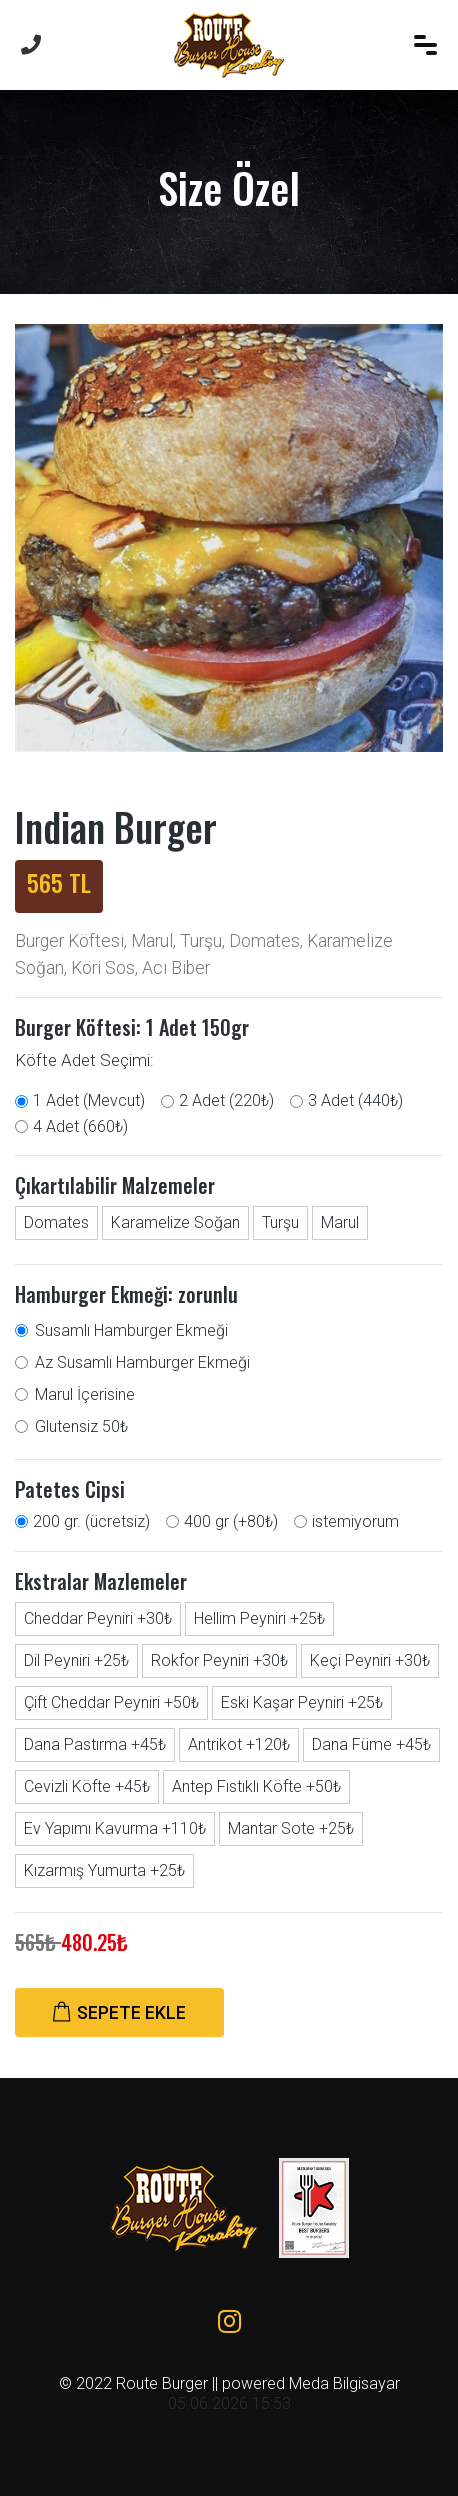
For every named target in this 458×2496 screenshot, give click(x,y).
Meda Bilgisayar (344, 2383)
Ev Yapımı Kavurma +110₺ (115, 1828)
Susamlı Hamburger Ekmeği (131, 1330)
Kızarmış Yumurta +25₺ (104, 1870)
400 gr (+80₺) (231, 1521)
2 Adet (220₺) (226, 1100)
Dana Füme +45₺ (371, 1744)
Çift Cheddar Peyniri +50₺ (111, 1702)
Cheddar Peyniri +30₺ (98, 1618)
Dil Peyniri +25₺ (76, 1660)
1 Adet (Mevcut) (89, 1100)
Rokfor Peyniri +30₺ (219, 1660)
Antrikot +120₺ (239, 1744)
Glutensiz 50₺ (81, 1426)
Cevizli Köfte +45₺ (87, 1786)
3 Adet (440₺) (355, 1100)
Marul (340, 1222)
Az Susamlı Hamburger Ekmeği (142, 1362)
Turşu (280, 1222)
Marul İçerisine (85, 1394)
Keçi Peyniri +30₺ (370, 1660)
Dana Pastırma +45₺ (95, 1744)
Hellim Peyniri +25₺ (259, 1618)
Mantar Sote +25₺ (291, 1828)
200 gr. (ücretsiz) (91, 1521)
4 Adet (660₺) (80, 1126)
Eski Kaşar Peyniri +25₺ (302, 1702)
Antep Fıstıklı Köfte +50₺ (256, 1786)
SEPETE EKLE (119, 2013)
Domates (56, 1222)
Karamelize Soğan (175, 1222)
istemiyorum (355, 1521)
